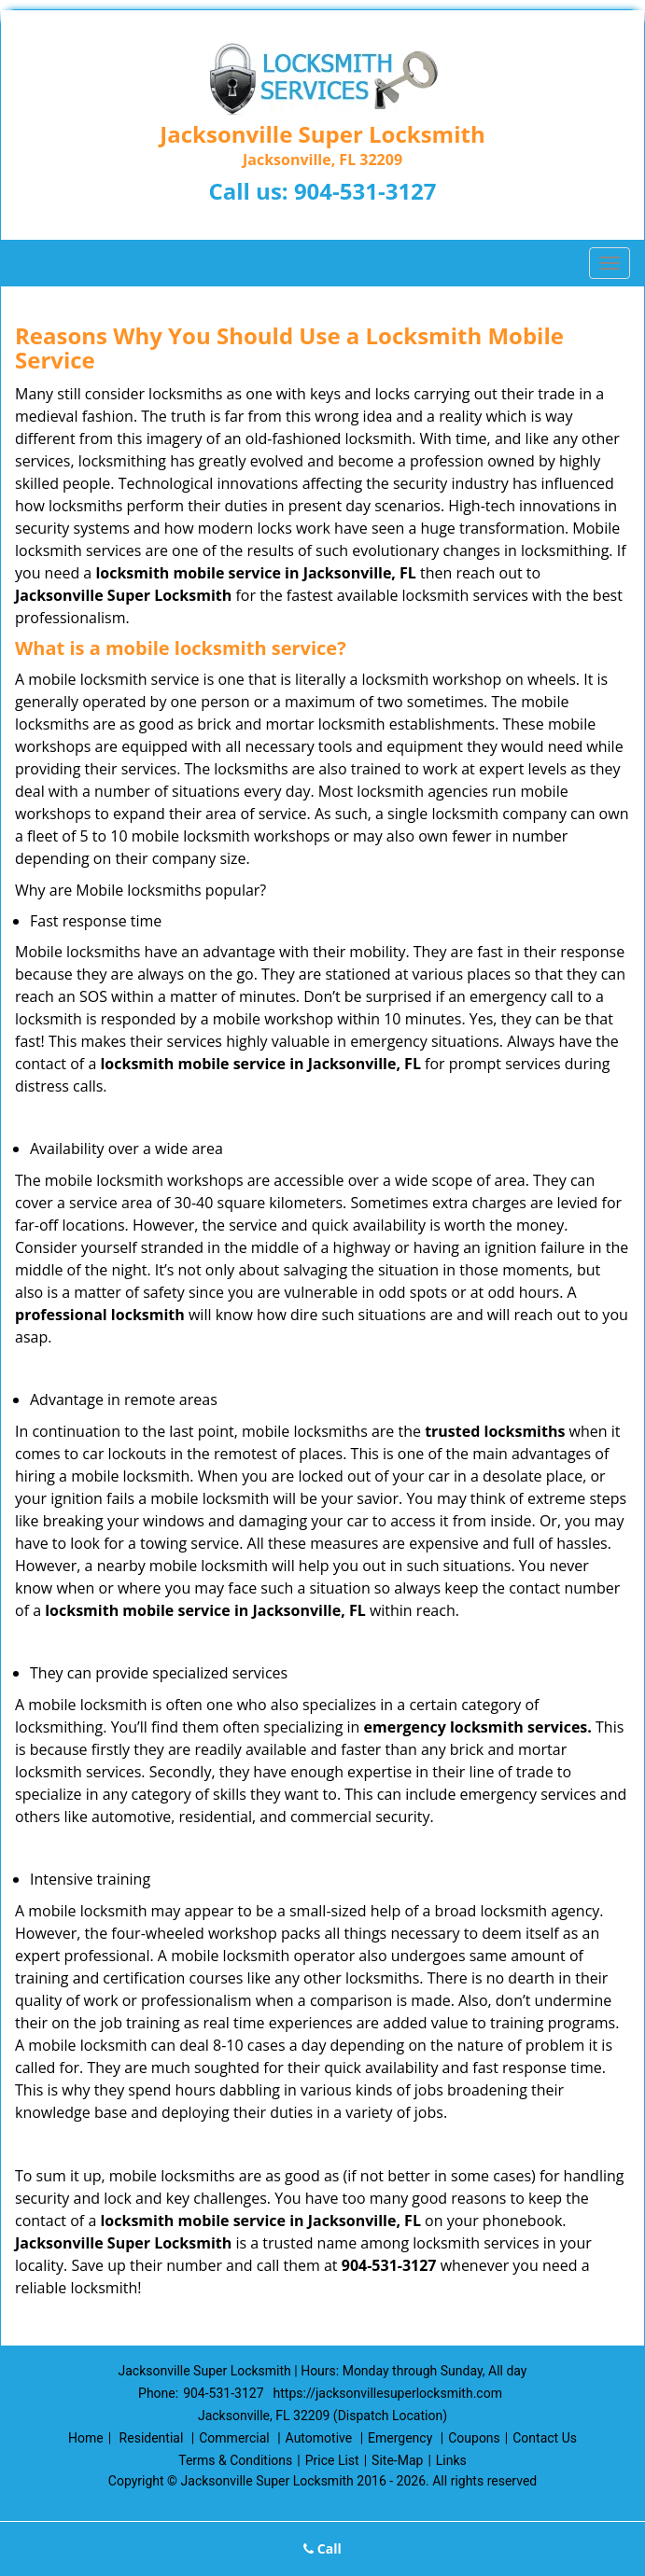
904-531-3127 (365, 190)
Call (322, 2548)
